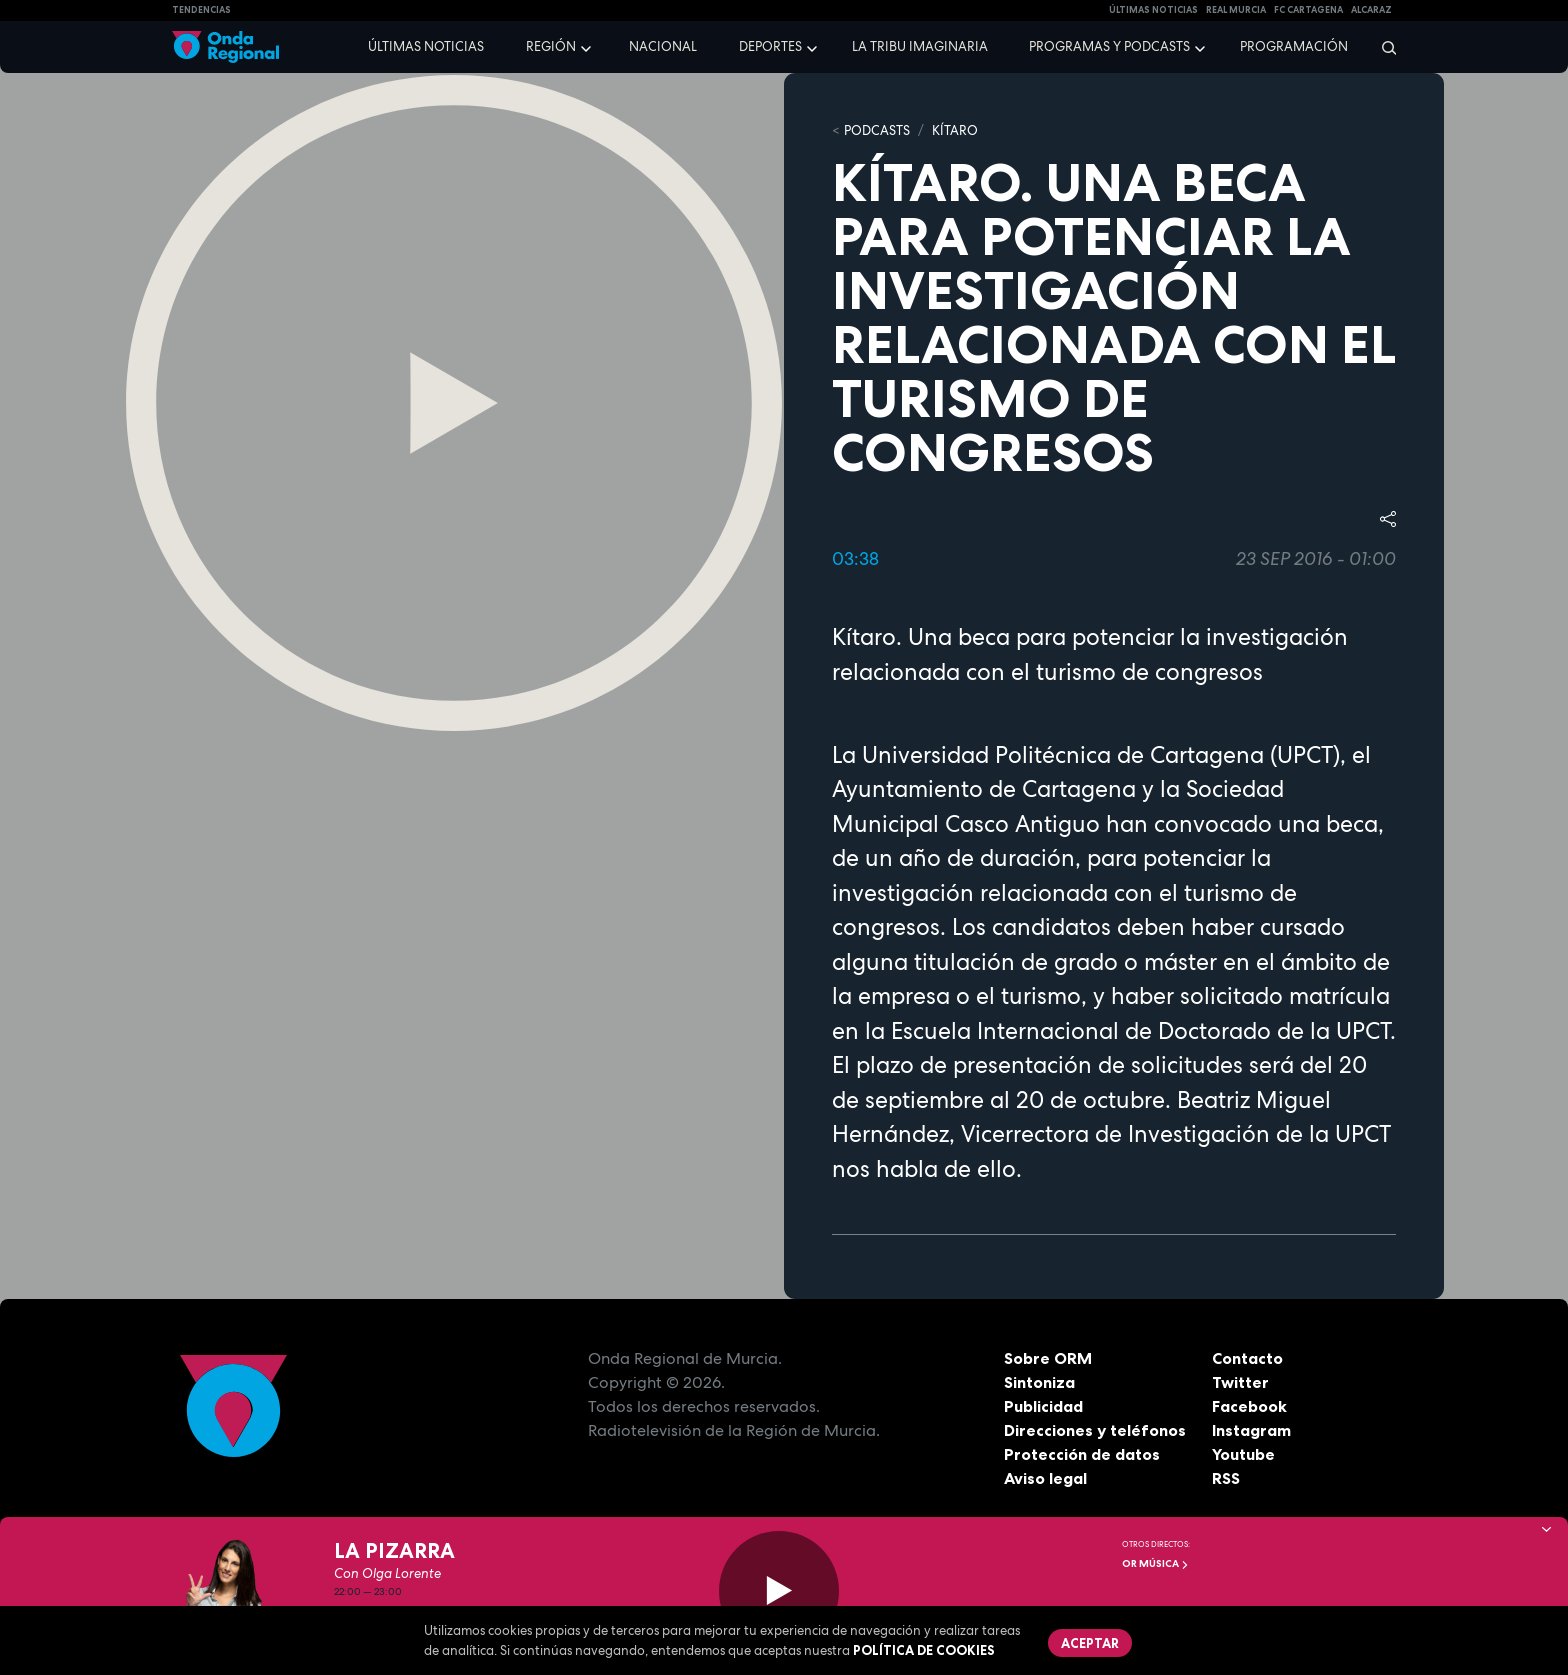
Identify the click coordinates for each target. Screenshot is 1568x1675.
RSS (1226, 1478)
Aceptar (1090, 1643)
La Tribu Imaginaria (920, 46)
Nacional (663, 46)
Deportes (770, 46)
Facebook (1249, 1406)
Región (551, 46)
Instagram (1251, 1430)
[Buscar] (1382, 47)
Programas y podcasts (1109, 46)
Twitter (1240, 1382)
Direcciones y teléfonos (1095, 1430)
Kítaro (955, 130)
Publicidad (1043, 1406)
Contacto (1247, 1358)
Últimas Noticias (1153, 10)
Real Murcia (1236, 10)
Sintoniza (1039, 1382)
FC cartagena (1308, 10)
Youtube (1243, 1454)
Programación (1294, 46)
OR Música (1155, 1563)
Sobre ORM (1048, 1358)
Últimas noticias (426, 46)
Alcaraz (1371, 10)
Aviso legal (1045, 1478)
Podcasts (877, 130)
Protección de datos (1082, 1454)
